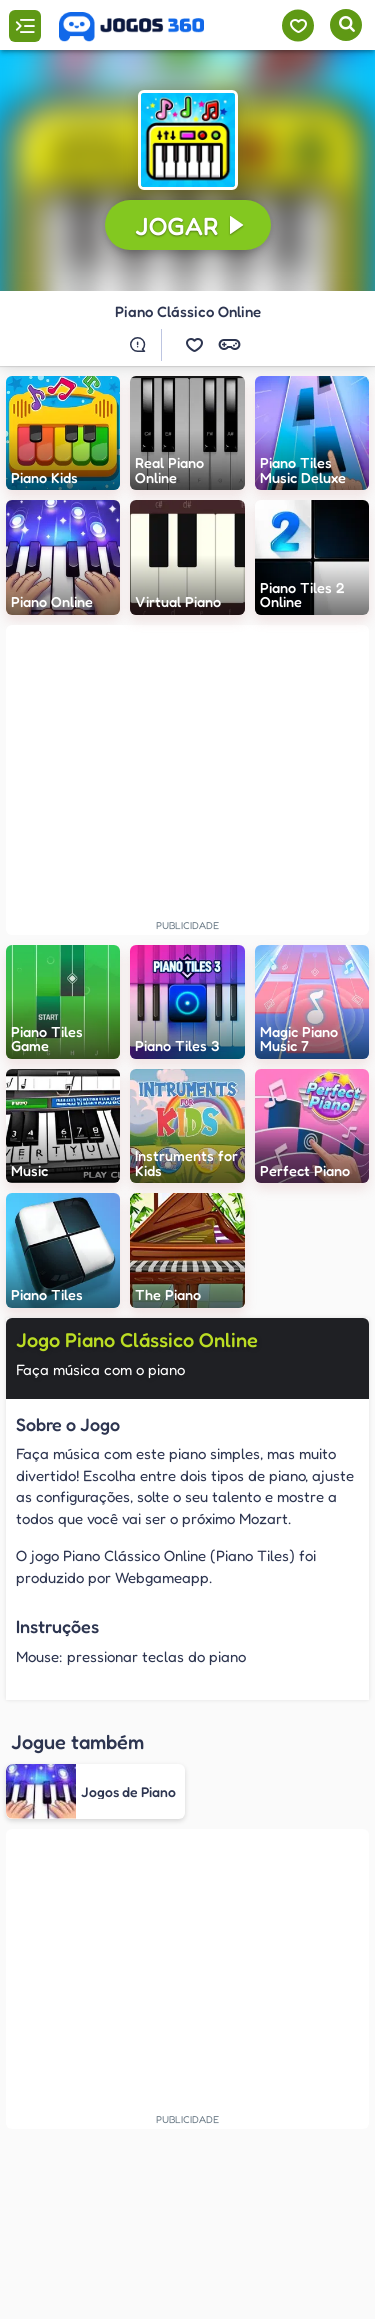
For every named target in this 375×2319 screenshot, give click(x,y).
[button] (188, 140)
